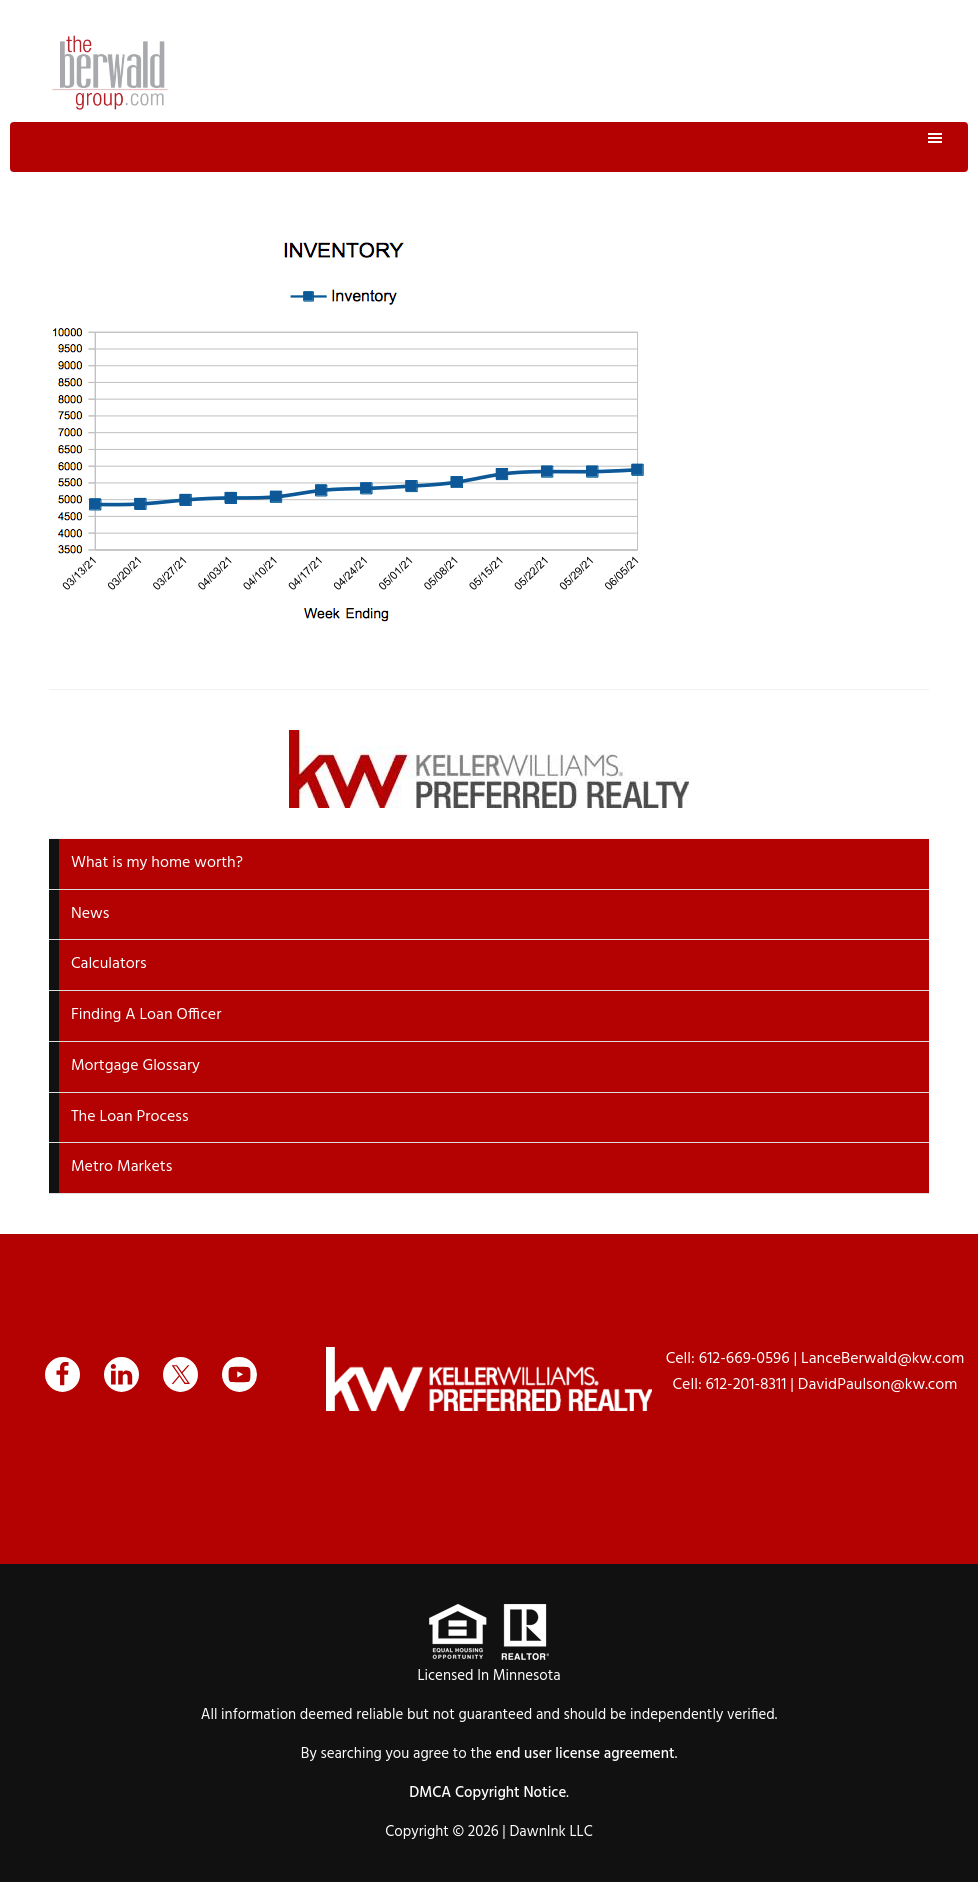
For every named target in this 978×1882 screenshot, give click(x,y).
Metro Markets (121, 1167)
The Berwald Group (110, 72)
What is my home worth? (157, 863)
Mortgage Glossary (135, 1066)
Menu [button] (489, 147)
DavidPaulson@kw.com (878, 1385)
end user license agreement (585, 1754)
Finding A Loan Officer (146, 1015)
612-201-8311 (746, 1385)
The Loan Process (130, 1117)
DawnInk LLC (550, 1832)
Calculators (109, 964)
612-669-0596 (744, 1359)
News (90, 914)
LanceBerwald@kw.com (882, 1359)
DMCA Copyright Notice (487, 1793)
